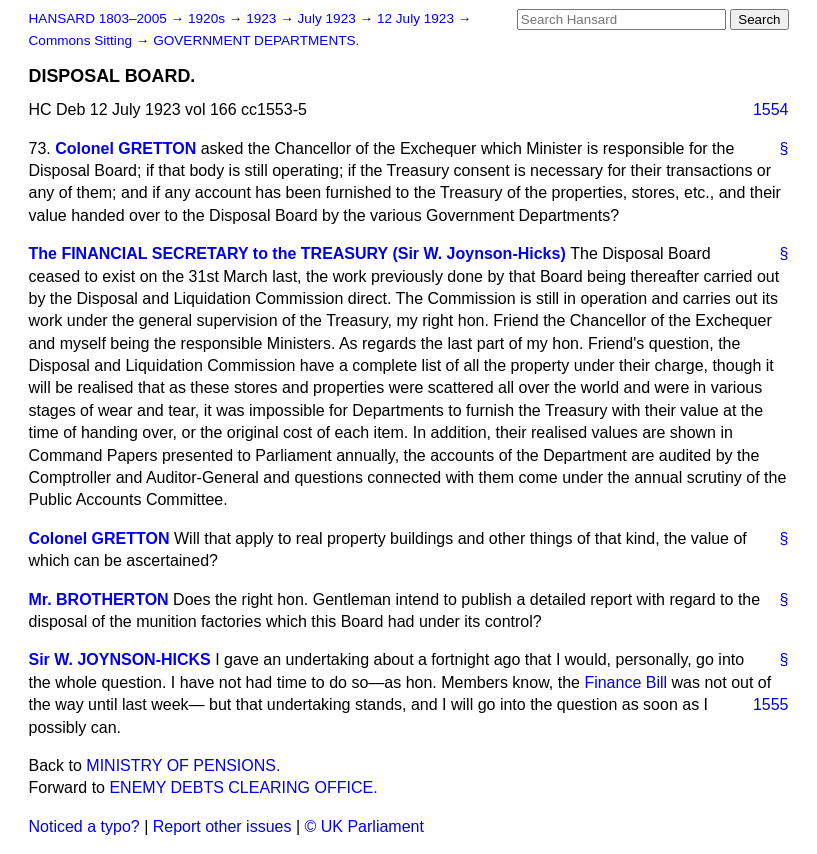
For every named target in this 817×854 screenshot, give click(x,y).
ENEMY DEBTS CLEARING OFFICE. (243, 787)
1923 (263, 18)
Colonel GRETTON (125, 148)
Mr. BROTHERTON (99, 599)
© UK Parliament (364, 826)
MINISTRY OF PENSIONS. (183, 765)
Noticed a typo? (84, 826)
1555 (771, 704)
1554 (771, 109)
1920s (208, 18)
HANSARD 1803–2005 (98, 18)
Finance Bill (625, 682)
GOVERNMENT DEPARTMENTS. (256, 40)
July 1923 (329, 18)
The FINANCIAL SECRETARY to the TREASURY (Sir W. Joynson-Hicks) (297, 253)
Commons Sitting (82, 40)
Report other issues (222, 826)
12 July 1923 (417, 18)
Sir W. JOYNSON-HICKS (120, 659)
